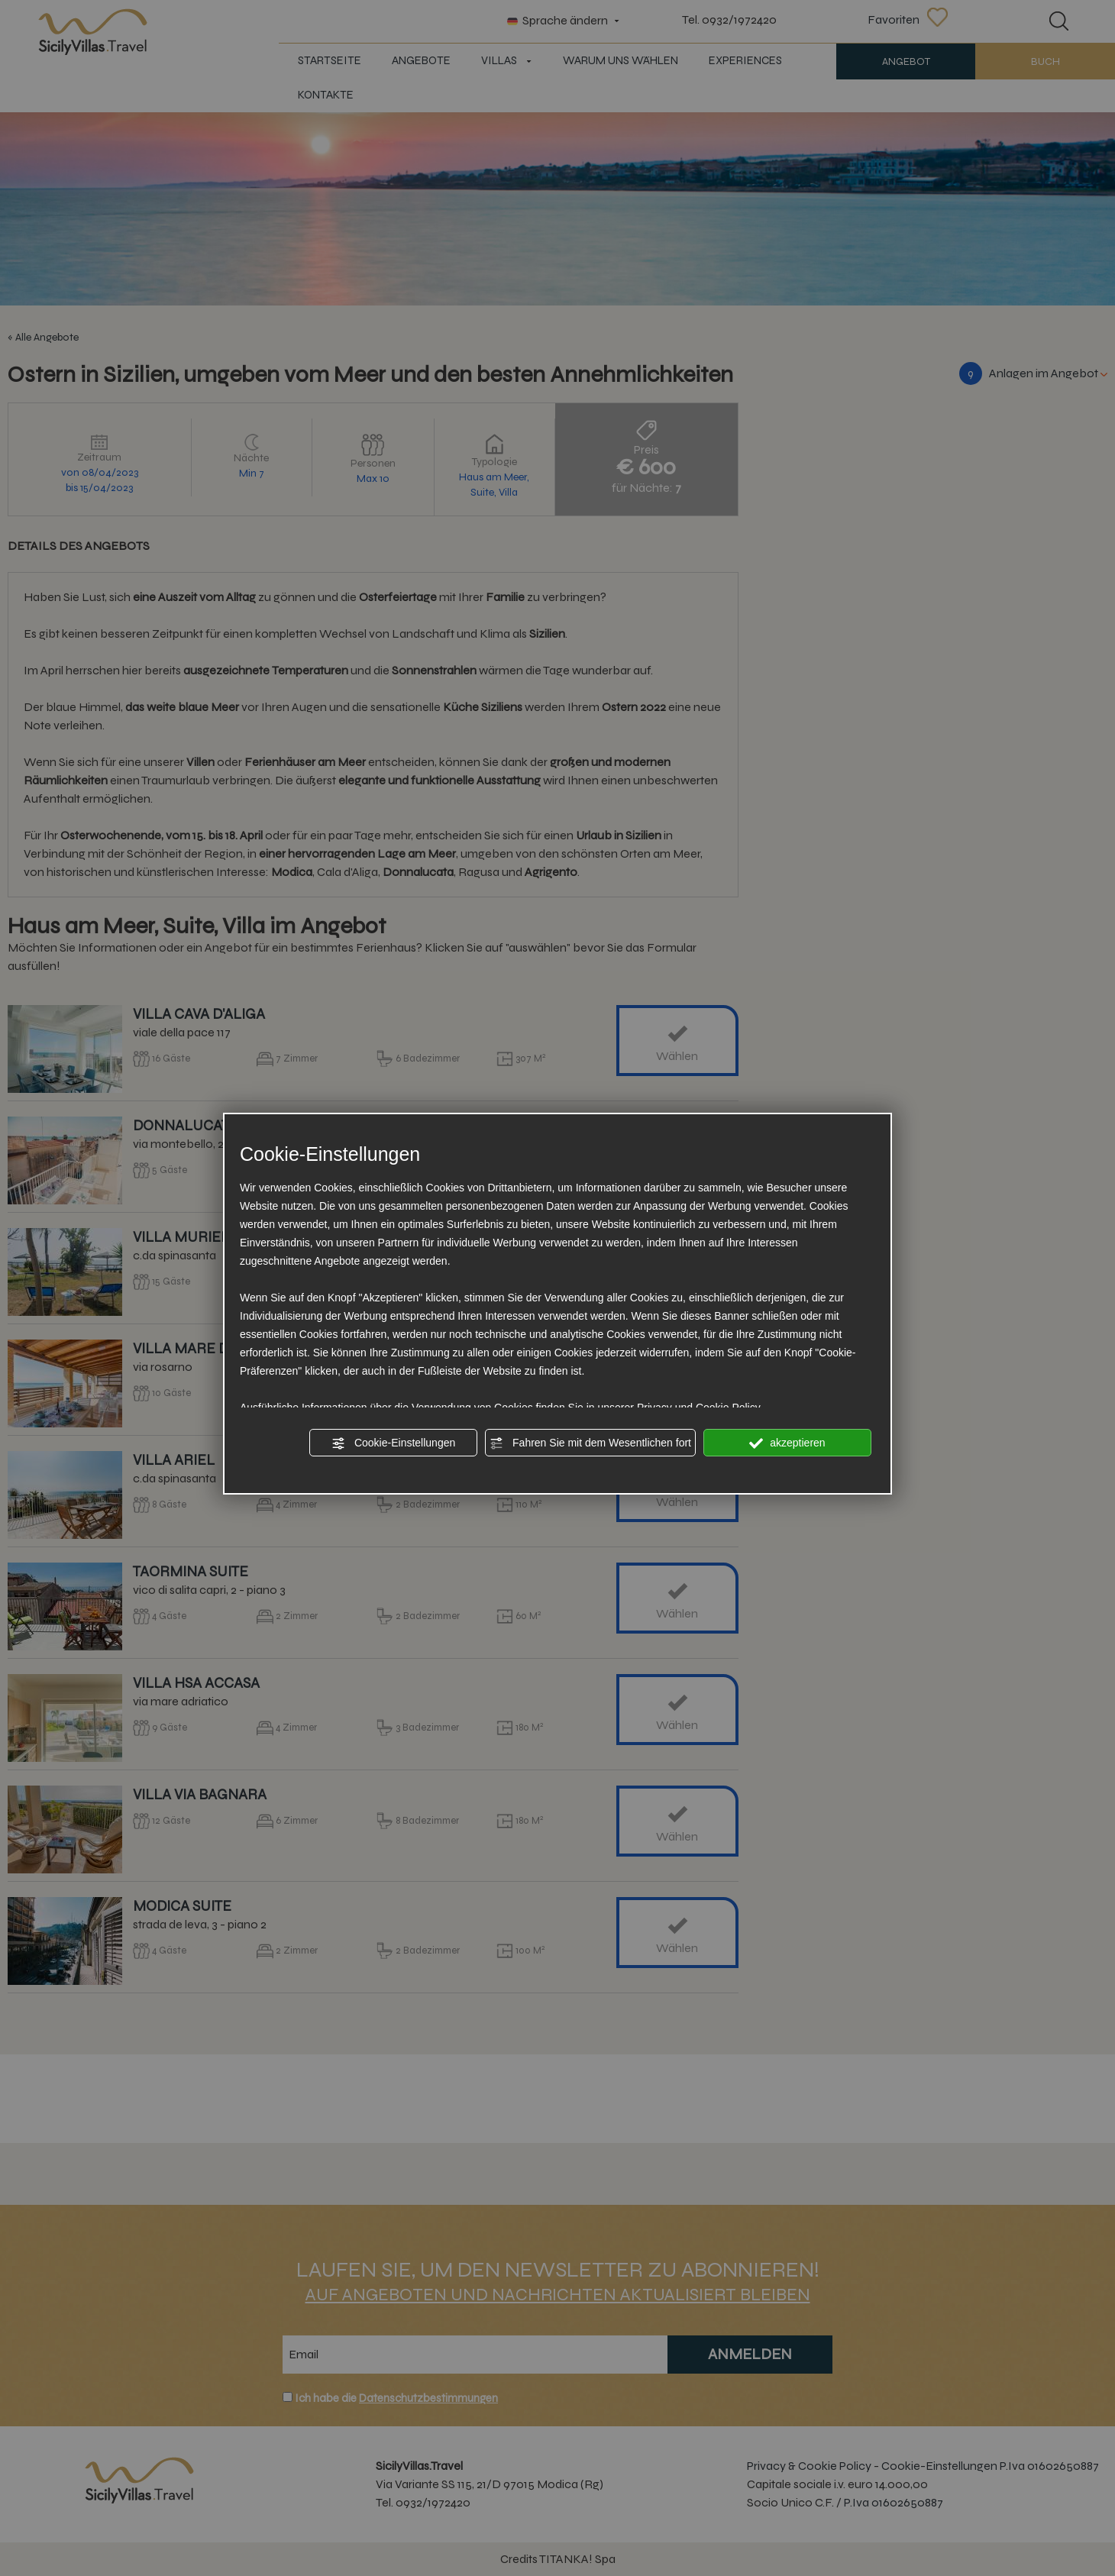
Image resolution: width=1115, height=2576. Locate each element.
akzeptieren (787, 1443)
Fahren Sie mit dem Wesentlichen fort (590, 1443)
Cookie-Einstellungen (393, 1443)
